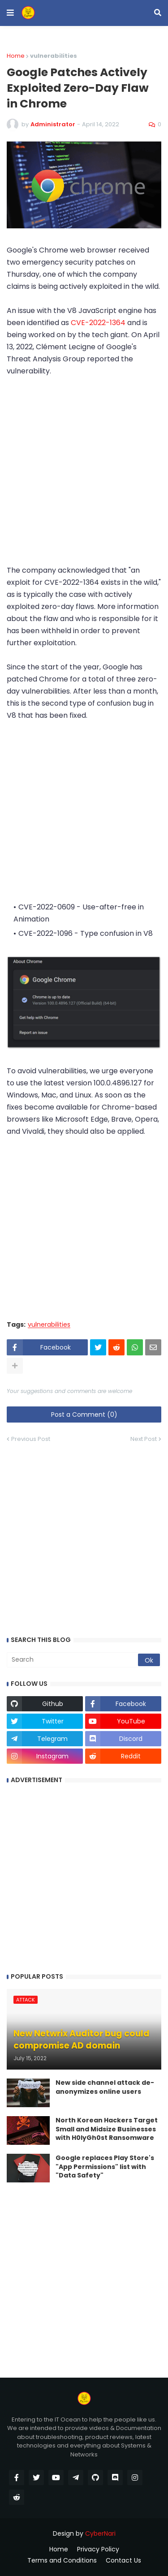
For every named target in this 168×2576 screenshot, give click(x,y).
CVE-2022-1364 (98, 322)
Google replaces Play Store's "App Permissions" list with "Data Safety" (105, 2167)
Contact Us (123, 2560)
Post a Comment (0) (84, 1414)
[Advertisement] (84, 476)
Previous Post (30, 1439)
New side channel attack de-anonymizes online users (105, 2087)
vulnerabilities (49, 1324)
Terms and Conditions (62, 2560)
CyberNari (100, 2533)
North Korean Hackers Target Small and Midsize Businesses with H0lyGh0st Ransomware (107, 2129)
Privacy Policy (98, 2549)
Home (16, 55)
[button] (10, 13)
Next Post (143, 1439)
